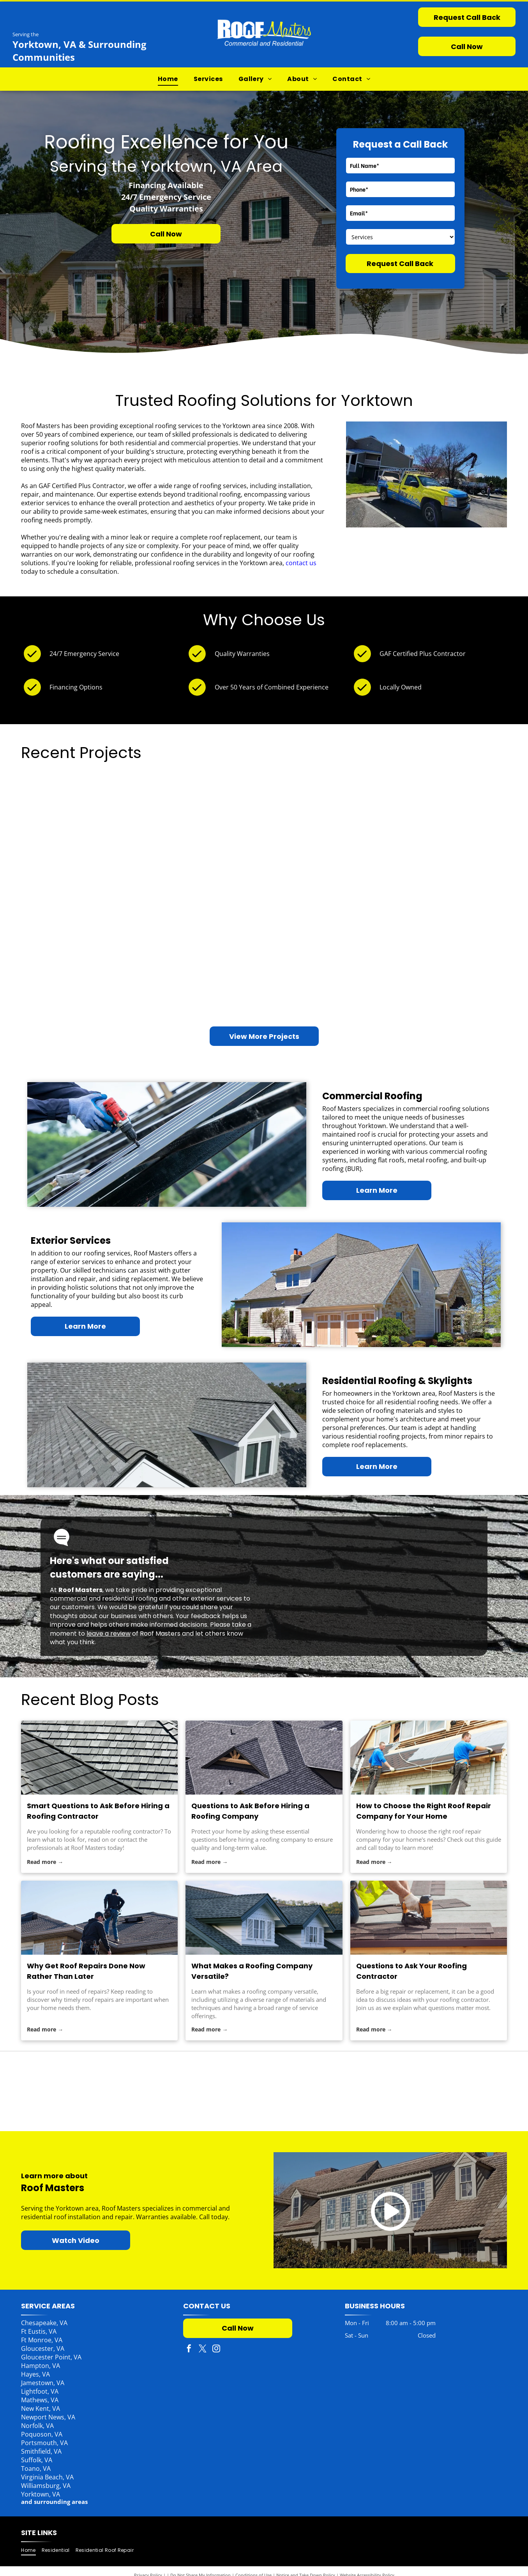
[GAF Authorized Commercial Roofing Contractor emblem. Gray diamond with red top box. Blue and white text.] (361, 2091)
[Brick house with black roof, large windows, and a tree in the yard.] (445, 971)
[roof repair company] (428, 1758)
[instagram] (216, 2349)
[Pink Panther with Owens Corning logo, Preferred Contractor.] (166, 2091)
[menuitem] (168, 79)
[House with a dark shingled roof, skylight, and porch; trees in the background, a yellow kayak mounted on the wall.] (82, 820)
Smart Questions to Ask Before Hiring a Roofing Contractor (98, 1811)
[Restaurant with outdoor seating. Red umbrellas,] (325, 820)
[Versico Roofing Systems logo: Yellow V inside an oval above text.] (458, 2091)
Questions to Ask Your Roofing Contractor (411, 1971)
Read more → (45, 1861)
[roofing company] (263, 1758)
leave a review (109, 1633)
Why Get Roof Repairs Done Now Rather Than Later (86, 1971)
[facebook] (189, 2349)
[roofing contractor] (99, 1758)
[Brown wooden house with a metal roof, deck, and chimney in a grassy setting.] (325, 941)
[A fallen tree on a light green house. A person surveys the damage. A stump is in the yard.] (203, 971)
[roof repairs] (99, 1918)
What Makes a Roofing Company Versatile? (252, 1971)
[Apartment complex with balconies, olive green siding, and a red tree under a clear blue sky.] (82, 941)
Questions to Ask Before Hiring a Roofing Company (250, 1811)
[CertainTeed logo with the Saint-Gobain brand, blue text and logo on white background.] (264, 2091)
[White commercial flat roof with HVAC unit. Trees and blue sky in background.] (445, 849)
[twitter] (202, 2349)
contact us (301, 563)
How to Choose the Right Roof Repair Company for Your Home (423, 1811)
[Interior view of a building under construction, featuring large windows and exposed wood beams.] (203, 849)
